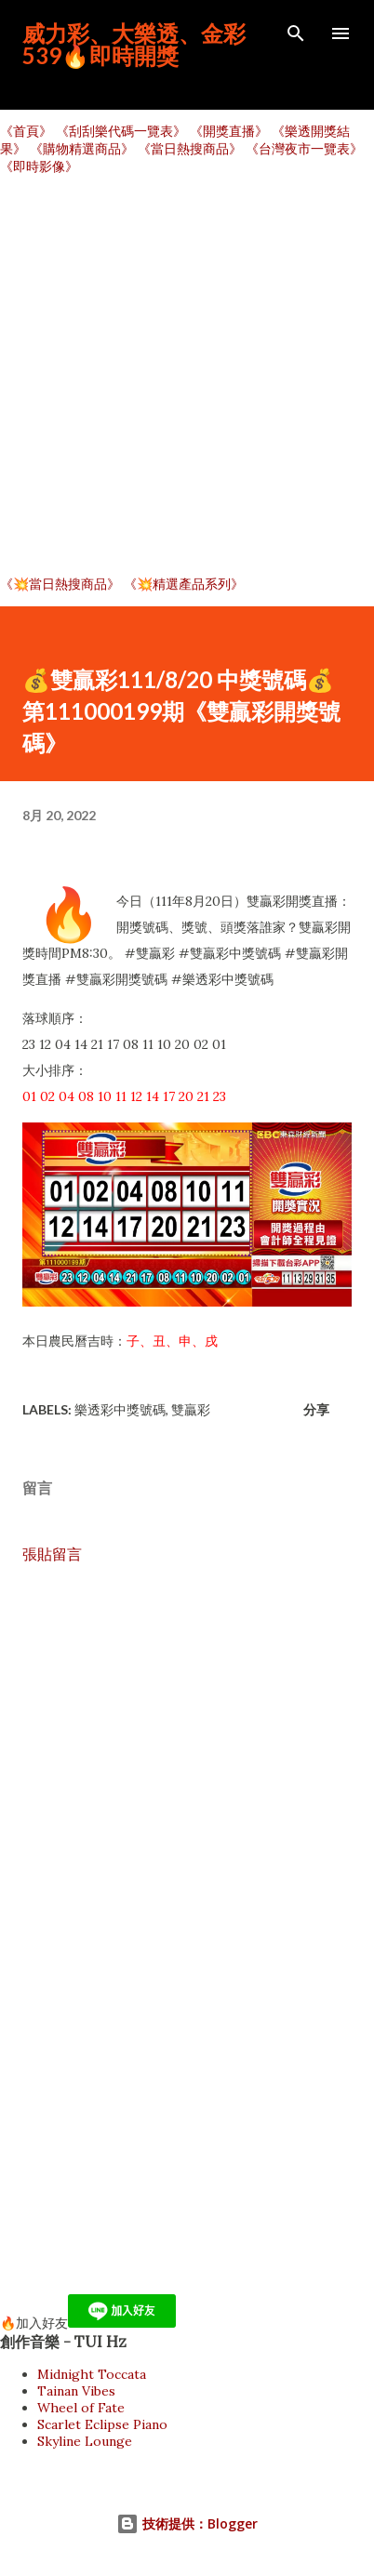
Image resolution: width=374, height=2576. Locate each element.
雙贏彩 (190, 1409)
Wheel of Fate (81, 2407)
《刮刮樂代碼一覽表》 (121, 131)
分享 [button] (316, 1409)
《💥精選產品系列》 (184, 584)
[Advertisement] (187, 376)
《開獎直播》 (229, 131)
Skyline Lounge (84, 2441)
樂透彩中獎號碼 (120, 1409)
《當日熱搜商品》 (190, 148)
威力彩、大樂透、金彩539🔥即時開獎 (134, 44)
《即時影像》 (39, 166)
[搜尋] (296, 33)
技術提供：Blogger (187, 2523)
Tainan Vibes (76, 2391)
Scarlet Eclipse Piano (102, 2424)
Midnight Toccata (91, 2374)
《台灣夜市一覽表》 (304, 148)
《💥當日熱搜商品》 (60, 584)
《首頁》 (26, 131)
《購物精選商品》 (82, 148)
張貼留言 (52, 1554)
